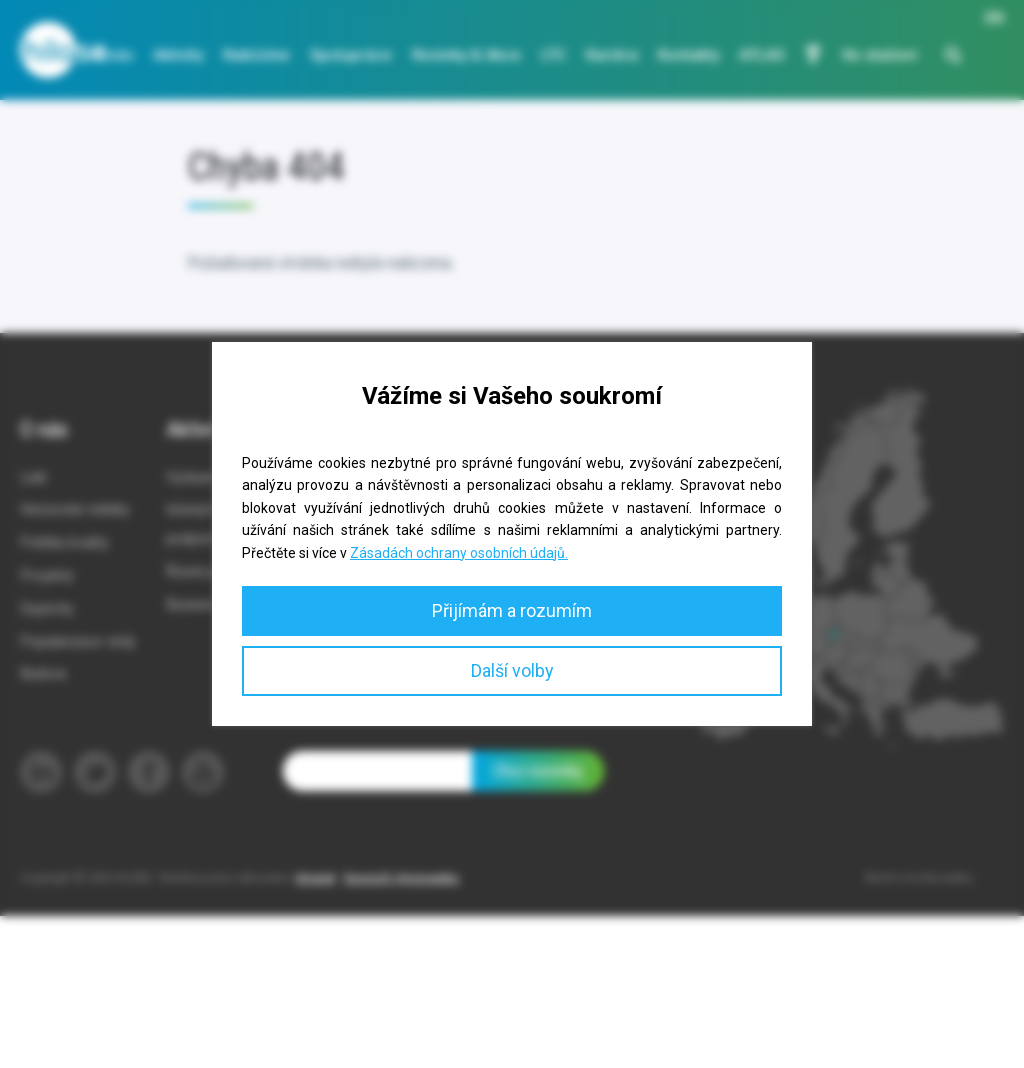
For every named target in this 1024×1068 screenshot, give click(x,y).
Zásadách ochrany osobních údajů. (459, 553)
